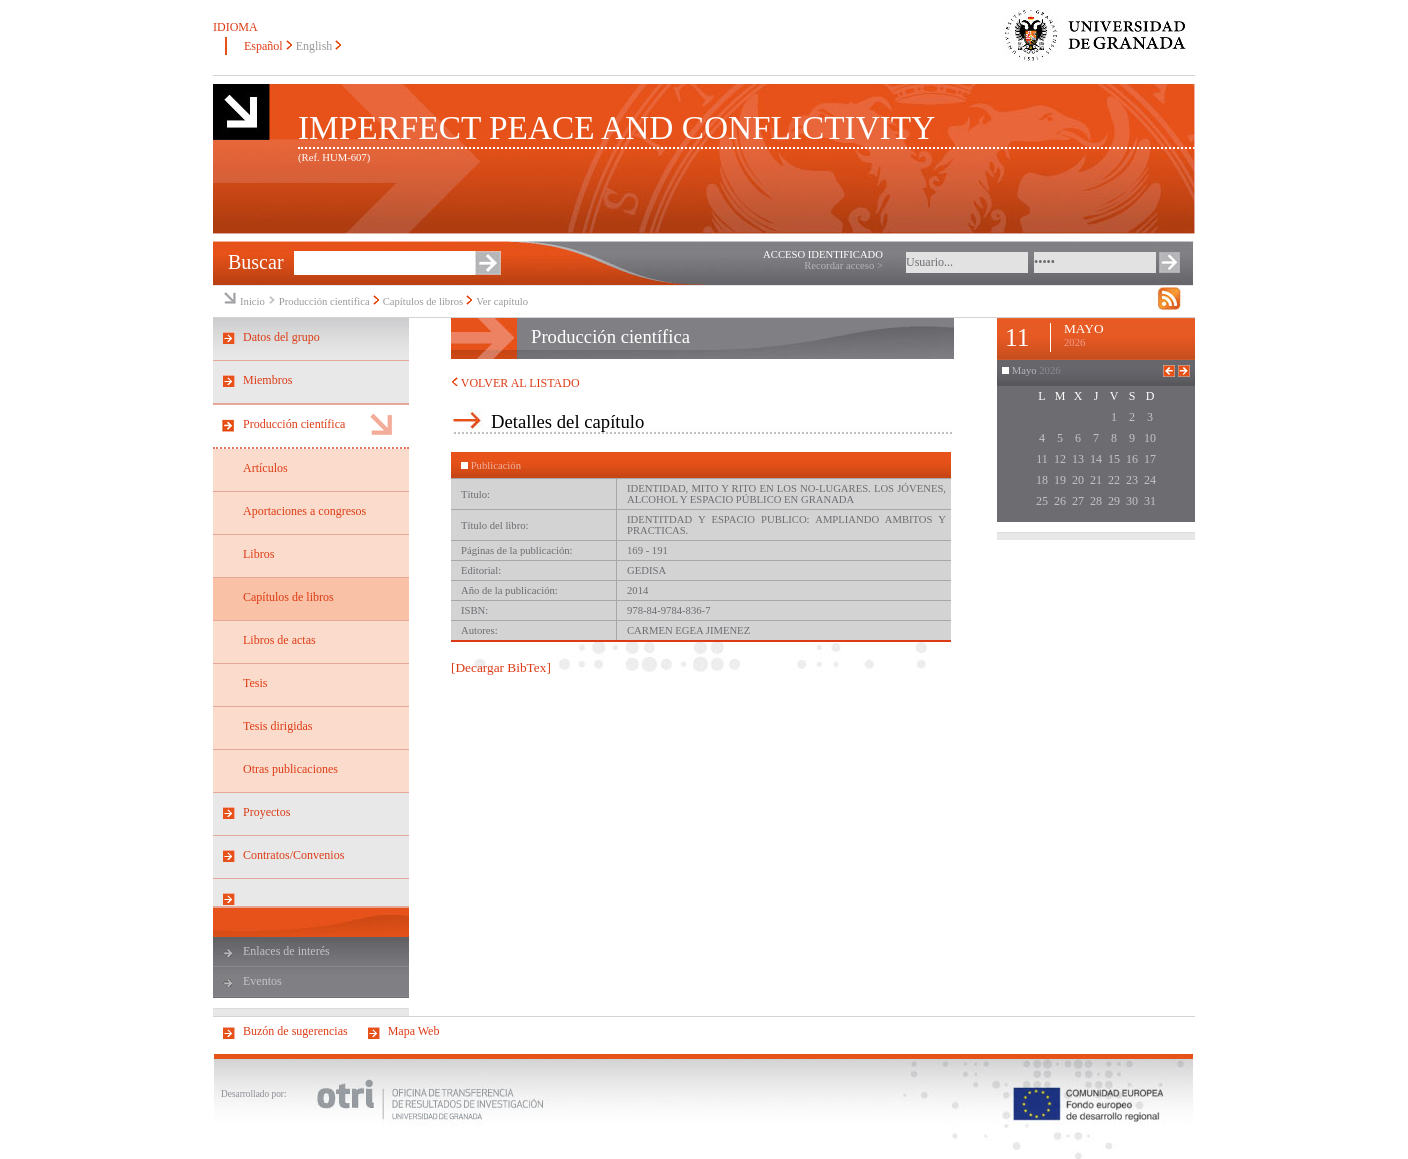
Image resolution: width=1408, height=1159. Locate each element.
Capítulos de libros (423, 301)
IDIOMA (235, 27)
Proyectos (266, 812)
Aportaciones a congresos (304, 511)
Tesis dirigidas (278, 726)
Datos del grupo (281, 337)
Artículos (265, 468)
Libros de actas (279, 640)
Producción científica (324, 301)
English (314, 46)
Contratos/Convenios (293, 855)
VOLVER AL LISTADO (515, 383)
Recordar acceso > (843, 265)
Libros (258, 554)
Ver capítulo (502, 301)
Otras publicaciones (290, 769)
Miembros (267, 380)
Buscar (256, 262)
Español (263, 46)
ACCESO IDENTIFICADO (823, 254)
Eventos (262, 981)
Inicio (252, 301)
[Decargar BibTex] (501, 667)
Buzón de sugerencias (295, 1031)
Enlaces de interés (286, 951)
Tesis (255, 683)
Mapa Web (414, 1031)
